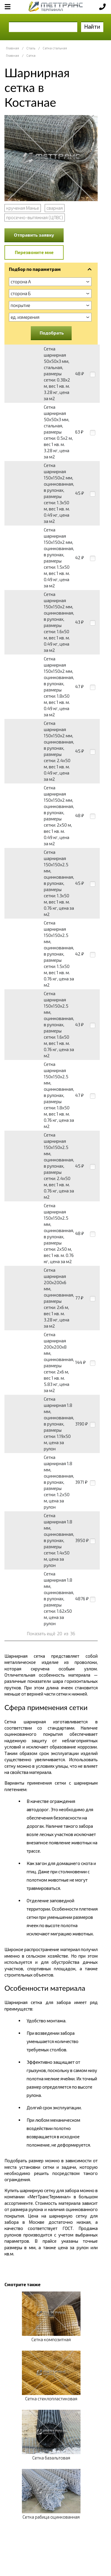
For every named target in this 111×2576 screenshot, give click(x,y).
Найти (92, 26)
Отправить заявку (34, 234)
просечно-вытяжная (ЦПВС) (34, 217)
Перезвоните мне (34, 252)
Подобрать (52, 332)
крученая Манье (22, 208)
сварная (54, 208)
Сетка (31, 55)
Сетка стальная (55, 48)
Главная (12, 48)
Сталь (30, 48)
